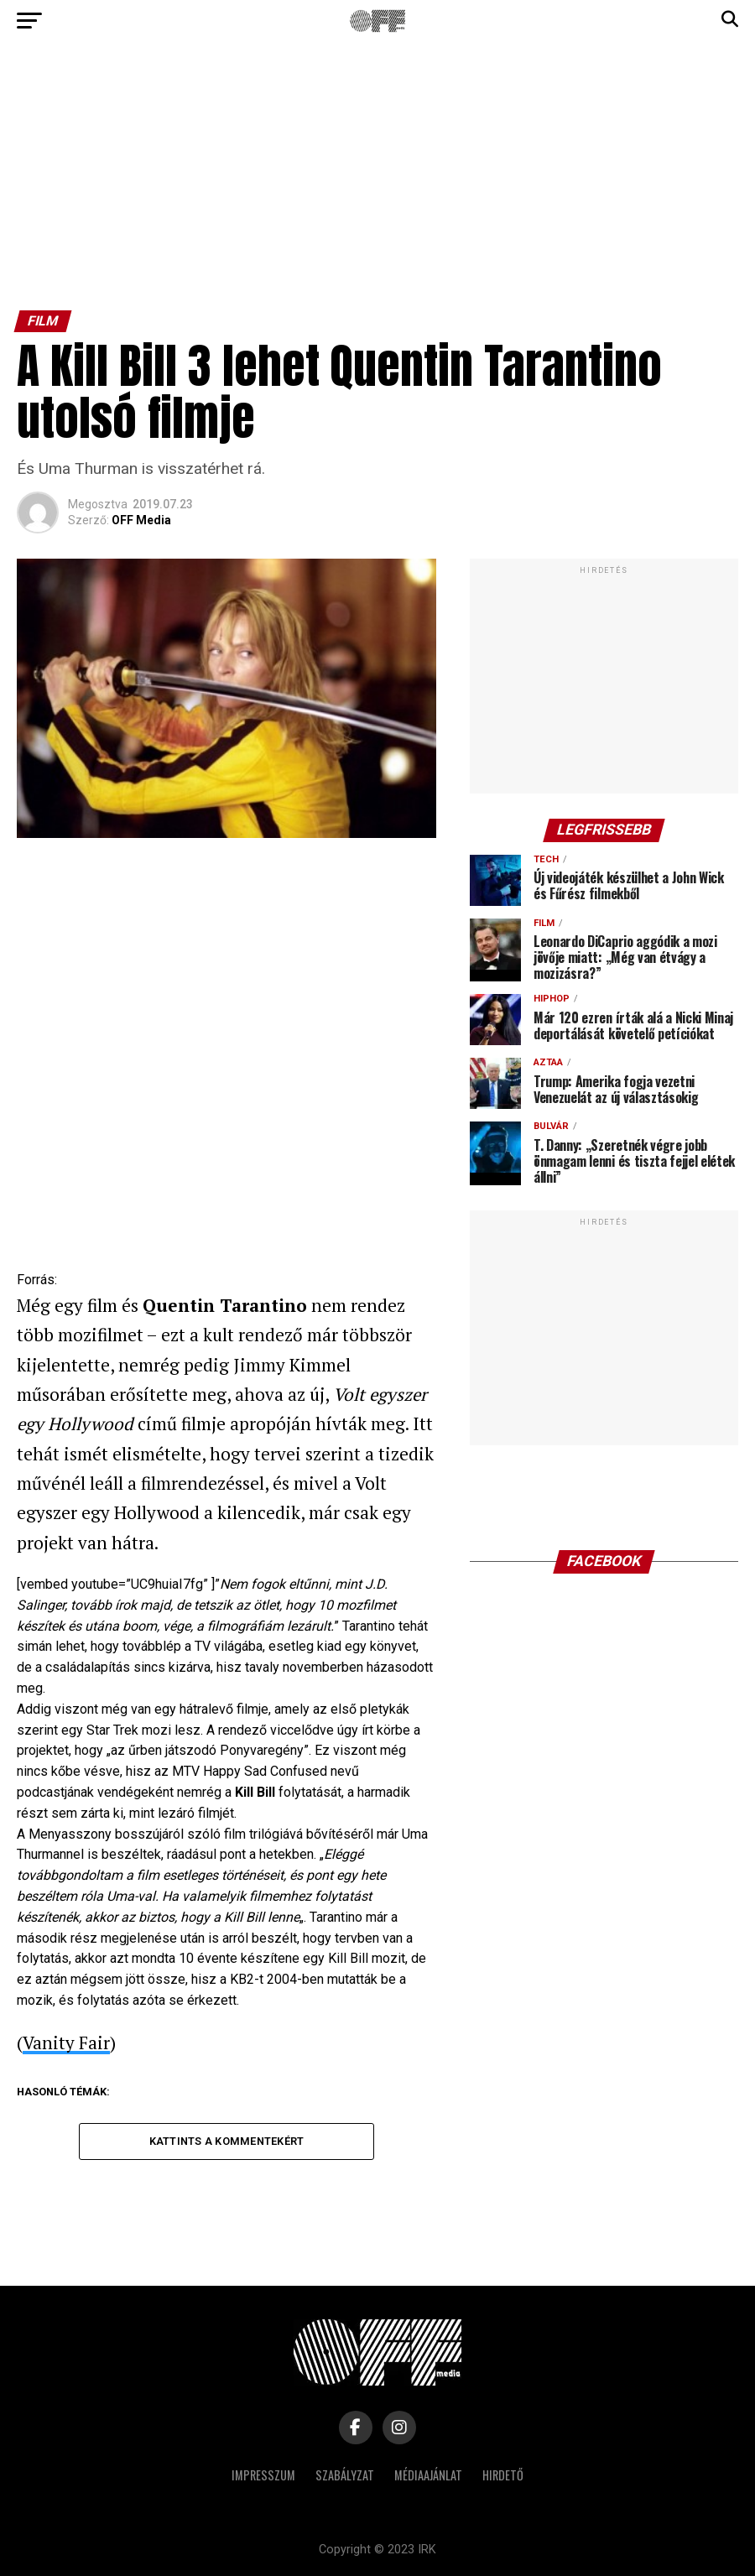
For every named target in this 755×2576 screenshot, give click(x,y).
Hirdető (502, 2476)
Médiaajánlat (428, 2476)
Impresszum (263, 2476)
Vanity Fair (66, 2042)
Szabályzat (344, 2476)
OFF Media (141, 520)
